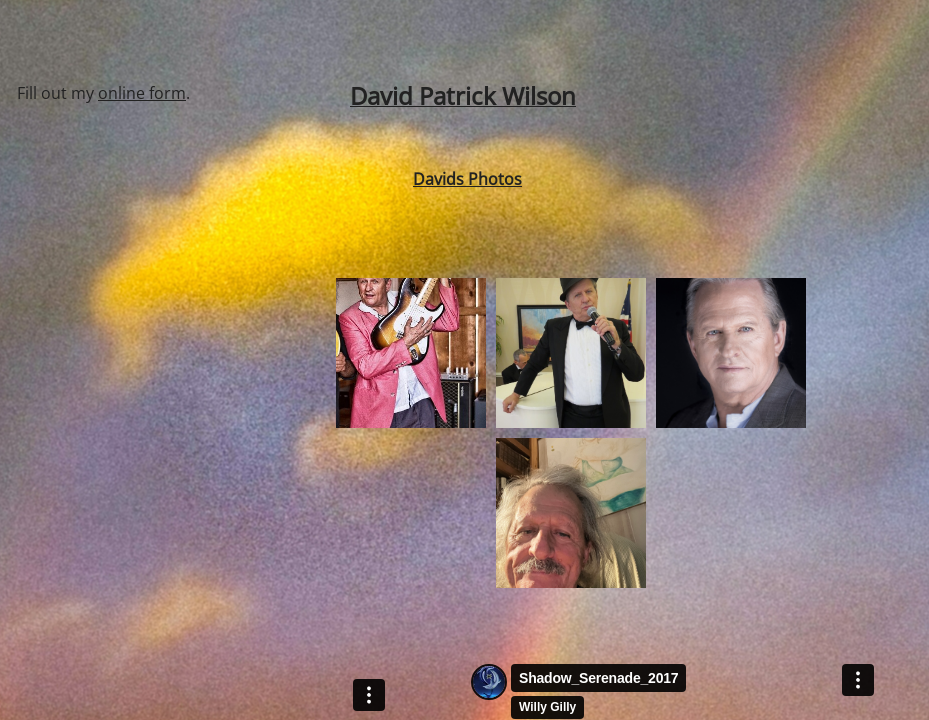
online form (142, 93)
